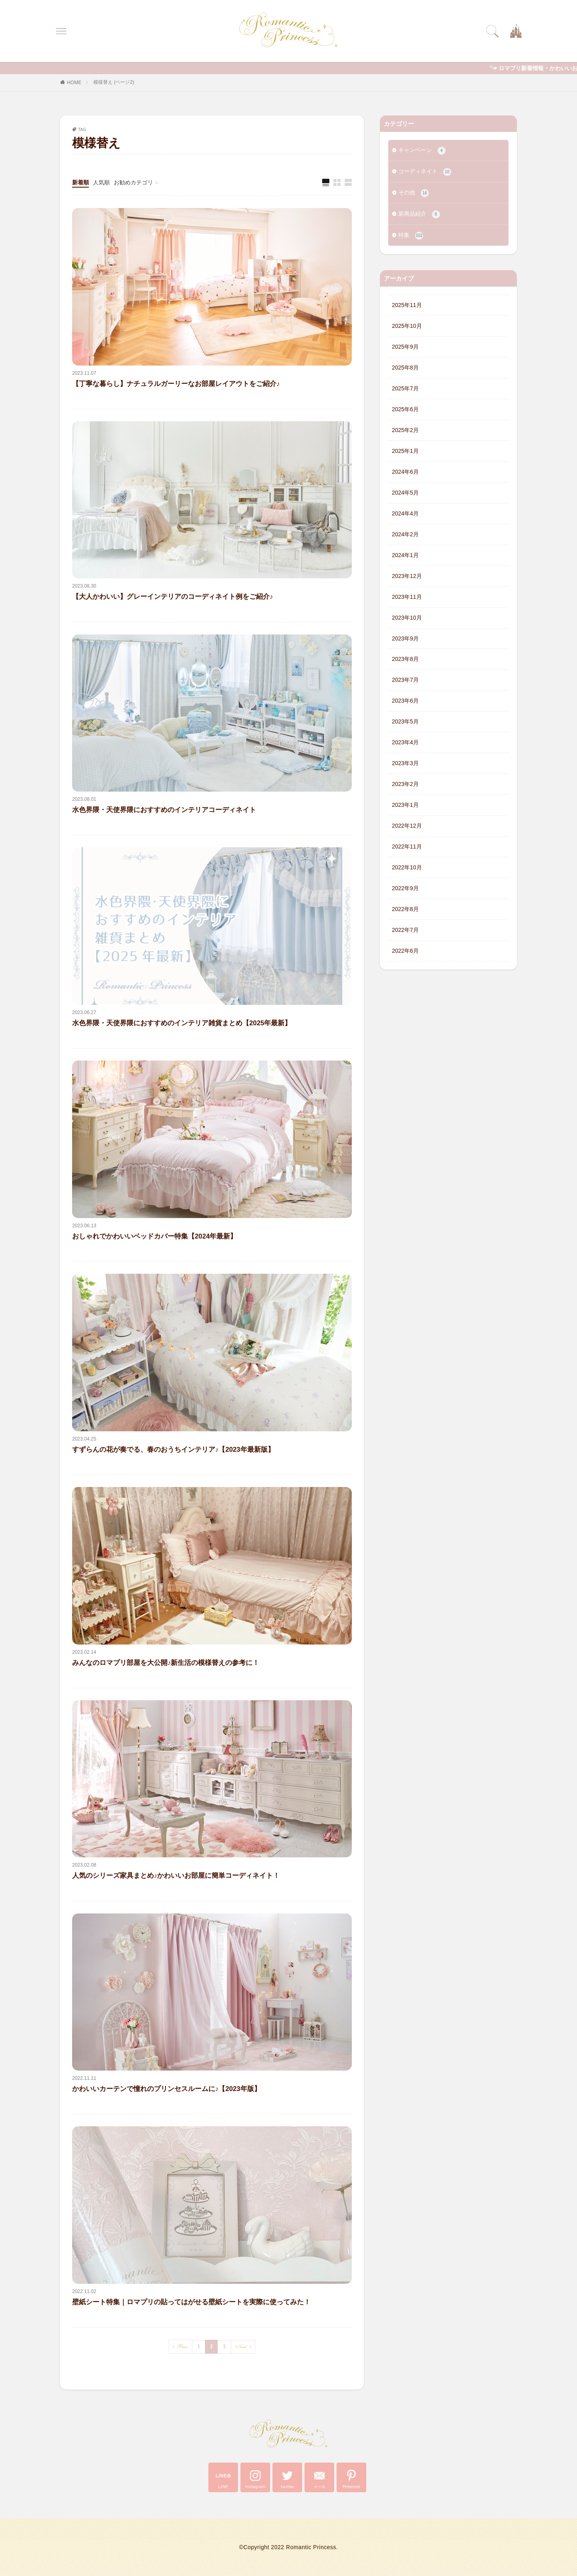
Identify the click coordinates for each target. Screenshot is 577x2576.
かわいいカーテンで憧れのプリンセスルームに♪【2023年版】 (166, 2089)
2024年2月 (405, 534)
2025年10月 (407, 326)
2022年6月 (405, 951)
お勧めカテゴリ (133, 182)
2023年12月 (407, 576)
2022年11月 (407, 847)
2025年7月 (405, 388)
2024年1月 (405, 555)
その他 (413, 193)
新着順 (80, 182)
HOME (74, 82)
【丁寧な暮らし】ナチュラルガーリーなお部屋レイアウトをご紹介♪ (176, 384)
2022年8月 (405, 909)
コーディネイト (424, 172)
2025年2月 (405, 430)
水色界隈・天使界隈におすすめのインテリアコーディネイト (164, 810)
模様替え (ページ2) (113, 82)
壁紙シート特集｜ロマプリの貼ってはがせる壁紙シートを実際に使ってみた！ (191, 2302)
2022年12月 (407, 826)
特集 (410, 236)
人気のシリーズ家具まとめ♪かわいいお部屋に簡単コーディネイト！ (176, 1875)
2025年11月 (407, 305)
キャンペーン (422, 151)
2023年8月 (405, 659)
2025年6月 (405, 409)
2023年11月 (407, 597)
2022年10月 (407, 868)
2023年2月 (405, 784)
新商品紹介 (419, 214)
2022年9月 (405, 888)
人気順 (101, 182)
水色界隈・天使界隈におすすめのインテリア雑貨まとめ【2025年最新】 (181, 1023)
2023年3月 (405, 763)
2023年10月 (407, 617)
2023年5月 (405, 722)
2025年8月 (405, 367)
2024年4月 (405, 513)
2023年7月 (405, 680)
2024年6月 (405, 472)
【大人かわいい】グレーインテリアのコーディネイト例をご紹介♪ (172, 596)
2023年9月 (405, 638)
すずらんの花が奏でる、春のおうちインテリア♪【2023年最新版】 (173, 1449)
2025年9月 (405, 346)
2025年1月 (405, 451)
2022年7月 (405, 930)
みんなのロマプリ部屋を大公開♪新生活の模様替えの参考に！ (165, 1663)
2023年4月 (405, 742)
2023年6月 (405, 701)
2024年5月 (405, 492)
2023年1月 (405, 805)
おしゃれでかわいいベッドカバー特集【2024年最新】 (154, 1236)
